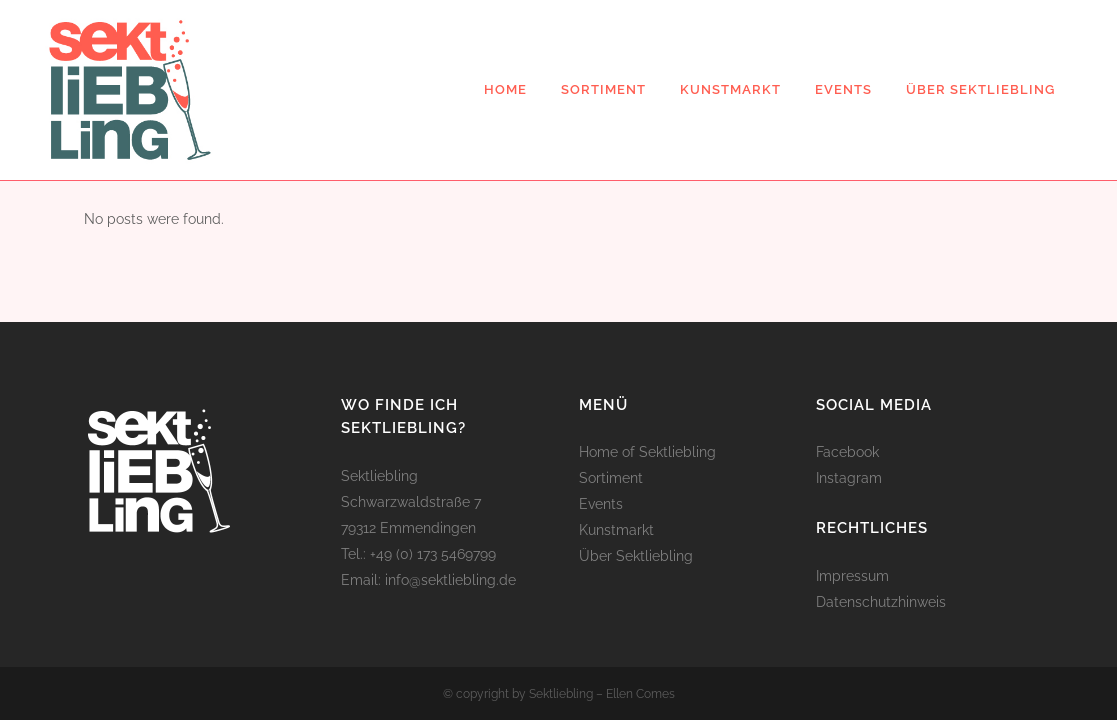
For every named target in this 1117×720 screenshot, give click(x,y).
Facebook (847, 452)
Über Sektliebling (636, 556)
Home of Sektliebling (647, 452)
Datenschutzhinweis (881, 602)
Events (601, 504)
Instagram (849, 478)
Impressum (852, 576)
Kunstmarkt (616, 530)
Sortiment (611, 478)
